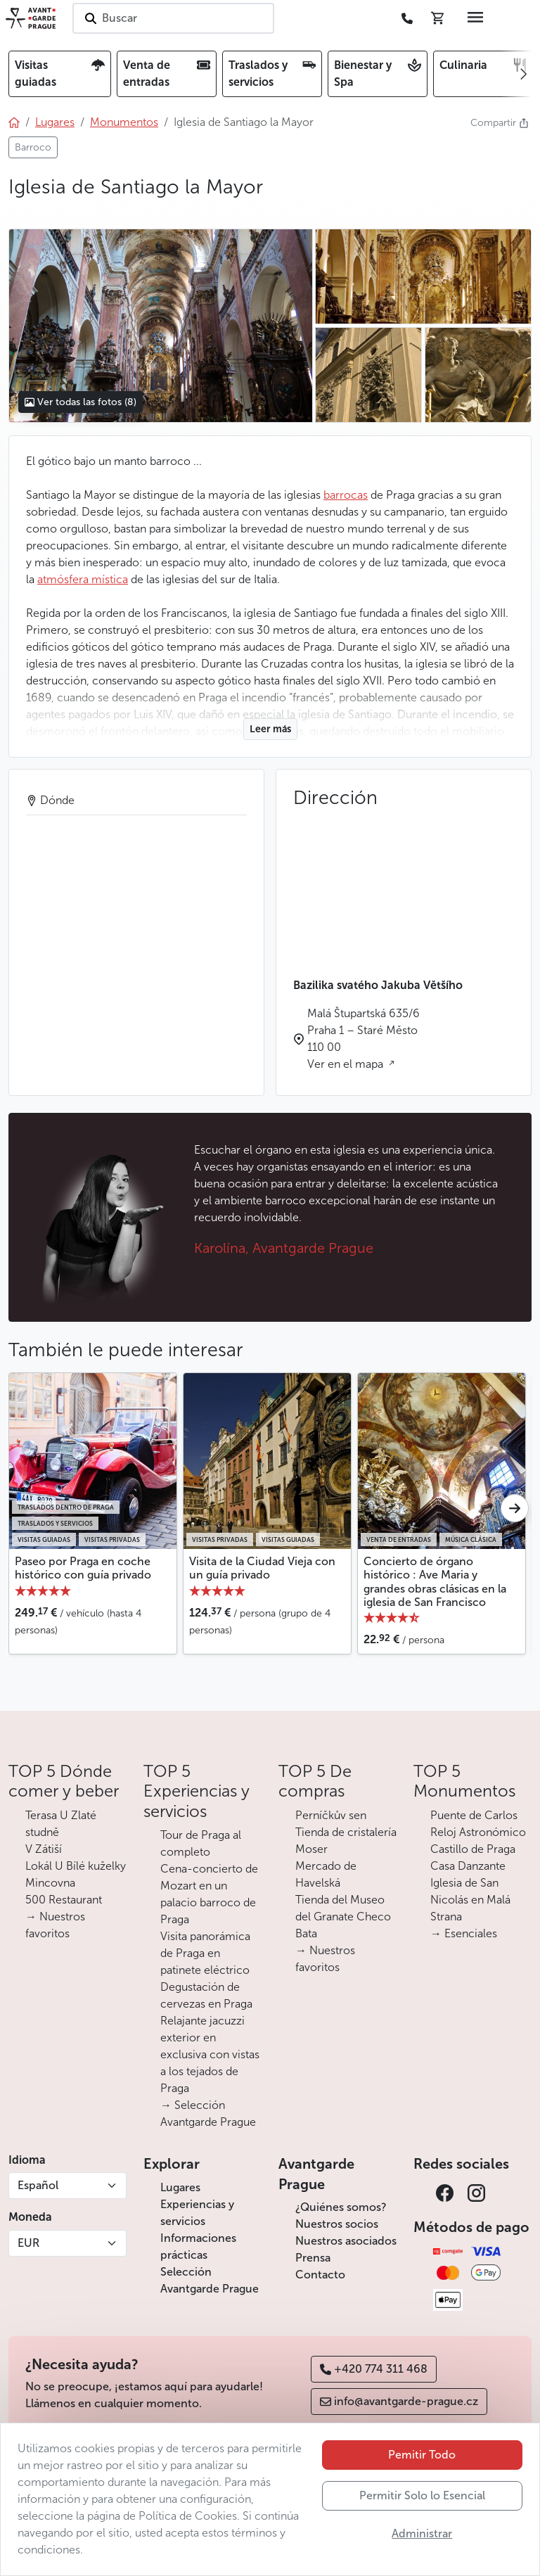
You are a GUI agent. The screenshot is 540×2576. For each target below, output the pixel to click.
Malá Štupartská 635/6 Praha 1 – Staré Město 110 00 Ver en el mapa (363, 1039)
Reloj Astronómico (478, 1832)
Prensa (312, 2257)
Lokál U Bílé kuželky (75, 1866)
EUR (28, 2243)
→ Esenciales (463, 1933)
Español (38, 2185)
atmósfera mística (82, 579)
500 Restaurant (63, 1899)
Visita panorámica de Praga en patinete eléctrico (205, 1953)
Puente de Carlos (474, 1815)
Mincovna (50, 1882)
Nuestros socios (336, 2224)
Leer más (270, 729)
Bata (306, 1933)
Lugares (180, 2187)
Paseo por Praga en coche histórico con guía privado (83, 1568)
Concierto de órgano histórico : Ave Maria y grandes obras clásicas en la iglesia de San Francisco (435, 1582)
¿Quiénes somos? (341, 2207)
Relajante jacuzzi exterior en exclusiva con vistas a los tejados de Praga (209, 2054)
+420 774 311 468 (374, 2369)
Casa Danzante (468, 1866)
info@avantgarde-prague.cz (399, 2401)
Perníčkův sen (330, 1815)
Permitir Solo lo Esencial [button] (422, 2495)
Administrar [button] (422, 2533)
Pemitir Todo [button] (422, 2454)
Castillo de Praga (472, 1849)
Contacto (320, 2274)
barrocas (345, 495)
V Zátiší (43, 1849)
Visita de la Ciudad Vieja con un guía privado (262, 1568)
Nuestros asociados (346, 2240)
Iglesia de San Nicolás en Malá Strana (470, 1899)
